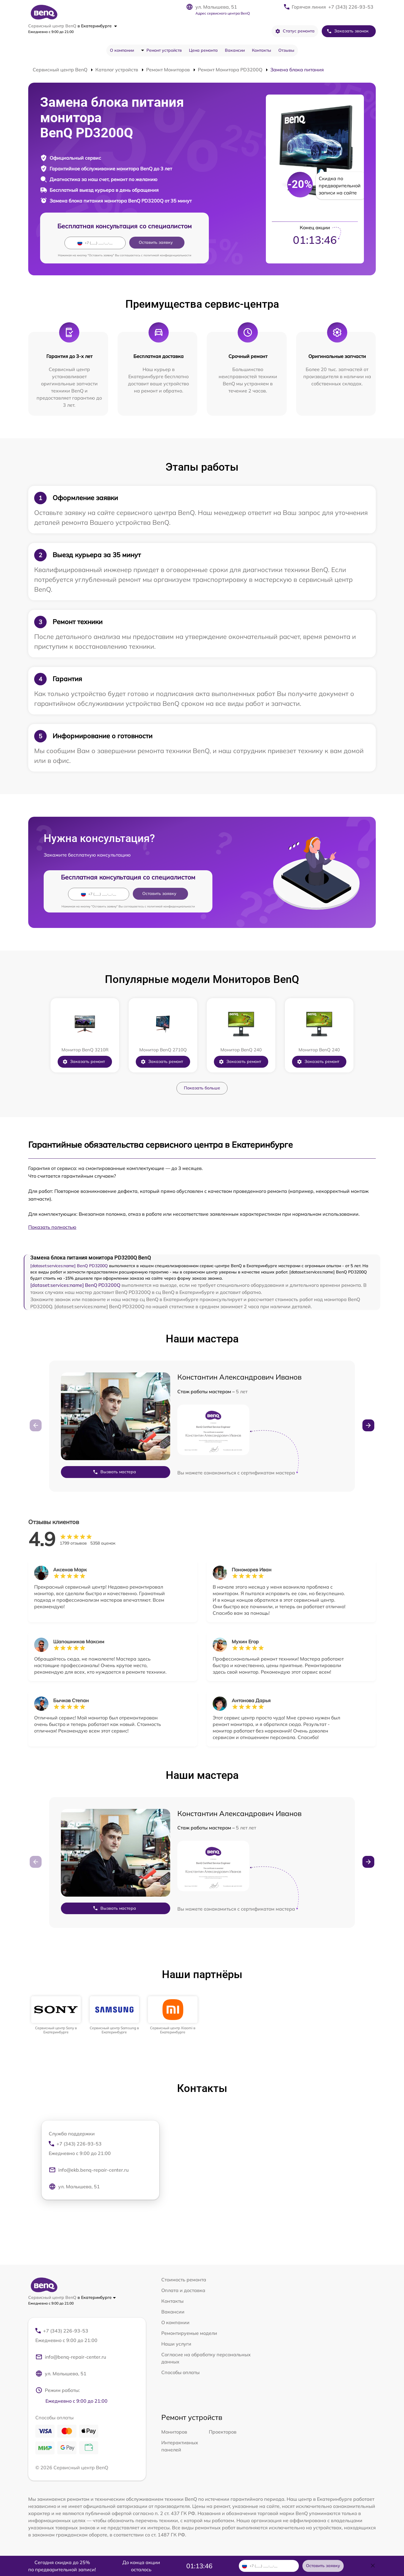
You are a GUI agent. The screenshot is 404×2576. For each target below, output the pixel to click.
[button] (368, 1425)
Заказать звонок (347, 31)
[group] (56, 2015)
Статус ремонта (295, 31)
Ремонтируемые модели (189, 2333)
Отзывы (286, 50)
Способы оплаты (180, 2372)
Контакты (261, 50)
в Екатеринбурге (97, 26)
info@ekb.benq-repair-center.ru (89, 2169)
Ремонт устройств (164, 50)
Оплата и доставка (183, 2290)
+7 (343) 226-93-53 (350, 7)
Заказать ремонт (83, 1061)
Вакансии (235, 50)
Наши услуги (176, 2344)
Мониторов (174, 2432)
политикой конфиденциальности (167, 255)
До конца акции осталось (141, 2565)
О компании (122, 50)
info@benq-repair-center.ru (70, 2356)
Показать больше (202, 1088)
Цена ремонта (203, 50)
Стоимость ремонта (183, 2280)
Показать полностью (52, 1227)
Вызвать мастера (114, 1472)
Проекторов (222, 2432)
